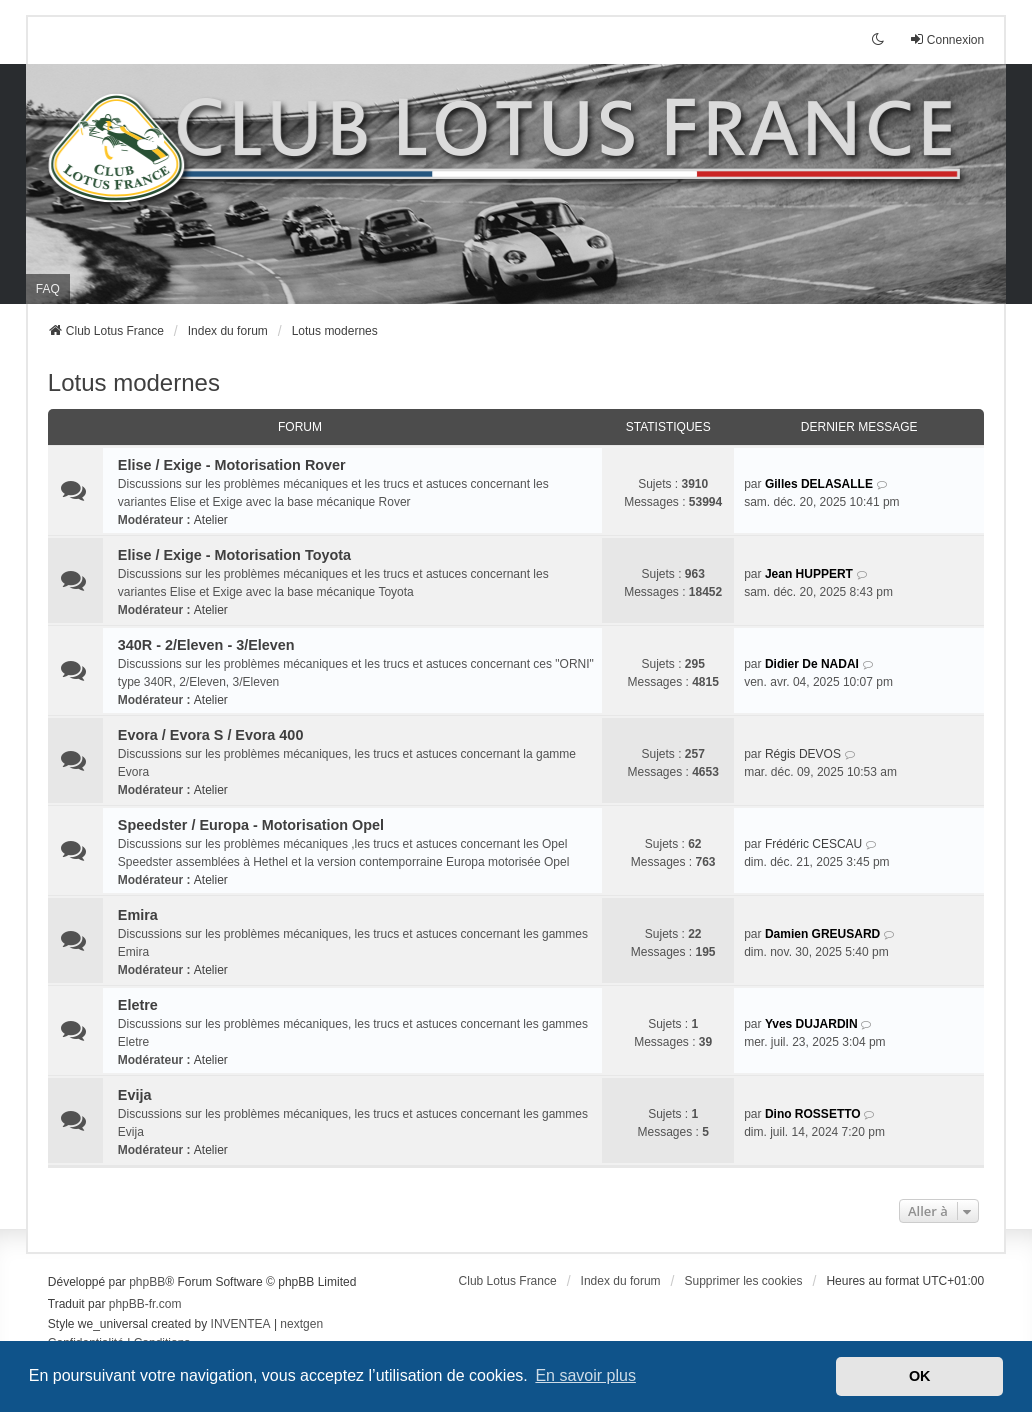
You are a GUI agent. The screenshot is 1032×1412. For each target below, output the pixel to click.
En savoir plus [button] (585, 1375)
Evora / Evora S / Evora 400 (211, 735)
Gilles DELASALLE (819, 484)
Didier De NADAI (812, 664)
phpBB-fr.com (145, 1304)
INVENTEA (241, 1324)
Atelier (211, 520)
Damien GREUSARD (822, 934)
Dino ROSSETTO (813, 1114)
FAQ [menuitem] (48, 289)
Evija (135, 1095)
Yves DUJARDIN (811, 1024)
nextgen (301, 1324)
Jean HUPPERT (809, 574)
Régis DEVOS (803, 754)
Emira (138, 915)
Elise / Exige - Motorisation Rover (232, 465)
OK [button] (920, 1376)
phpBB (147, 1282)
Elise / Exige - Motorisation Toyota (234, 555)
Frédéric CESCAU (813, 844)
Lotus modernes (134, 382)
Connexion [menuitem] (946, 39)
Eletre (138, 1005)
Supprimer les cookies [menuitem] (743, 1281)
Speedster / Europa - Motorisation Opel (251, 825)
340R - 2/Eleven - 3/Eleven (206, 645)
